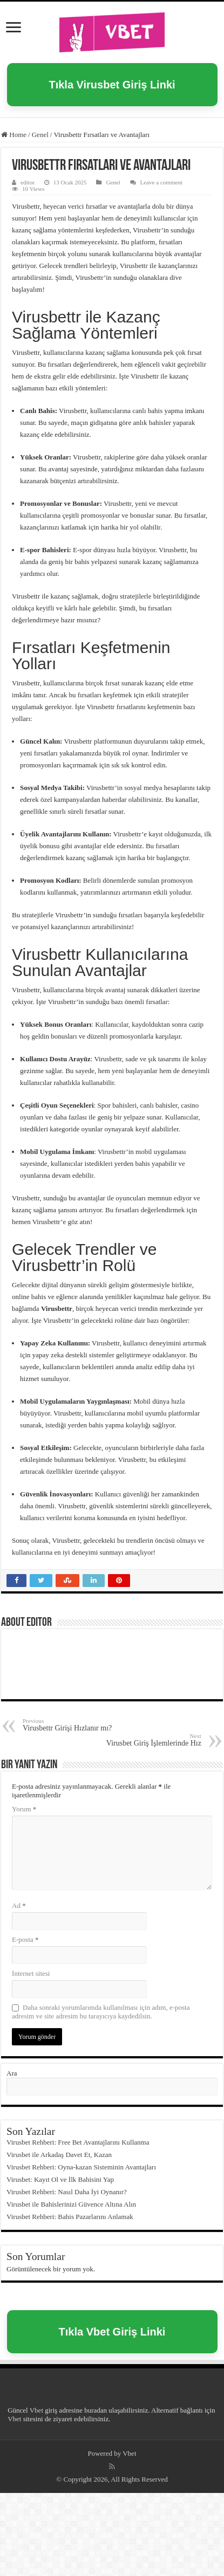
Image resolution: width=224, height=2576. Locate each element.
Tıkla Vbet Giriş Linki (112, 2332)
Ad (19, 1905)
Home (13, 134)
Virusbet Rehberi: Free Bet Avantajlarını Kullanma (77, 2142)
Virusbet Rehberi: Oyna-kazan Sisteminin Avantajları (81, 2167)
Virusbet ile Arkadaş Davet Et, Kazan (59, 2155)
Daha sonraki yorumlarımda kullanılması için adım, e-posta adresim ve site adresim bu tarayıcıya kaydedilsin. (100, 2011)
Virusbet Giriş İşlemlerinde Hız (146, 1740)
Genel (40, 134)
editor (28, 182)
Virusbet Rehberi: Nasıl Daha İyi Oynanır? (66, 2192)
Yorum (24, 1809)
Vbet (36, 2410)
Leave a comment (161, 182)
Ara (11, 2073)
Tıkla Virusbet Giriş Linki (112, 85)
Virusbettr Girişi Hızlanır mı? (78, 1725)
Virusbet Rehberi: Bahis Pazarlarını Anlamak (69, 2217)
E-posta (25, 1939)
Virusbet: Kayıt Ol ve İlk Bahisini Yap (60, 2179)
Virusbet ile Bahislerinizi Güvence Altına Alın (71, 2204)
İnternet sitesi (31, 1973)
